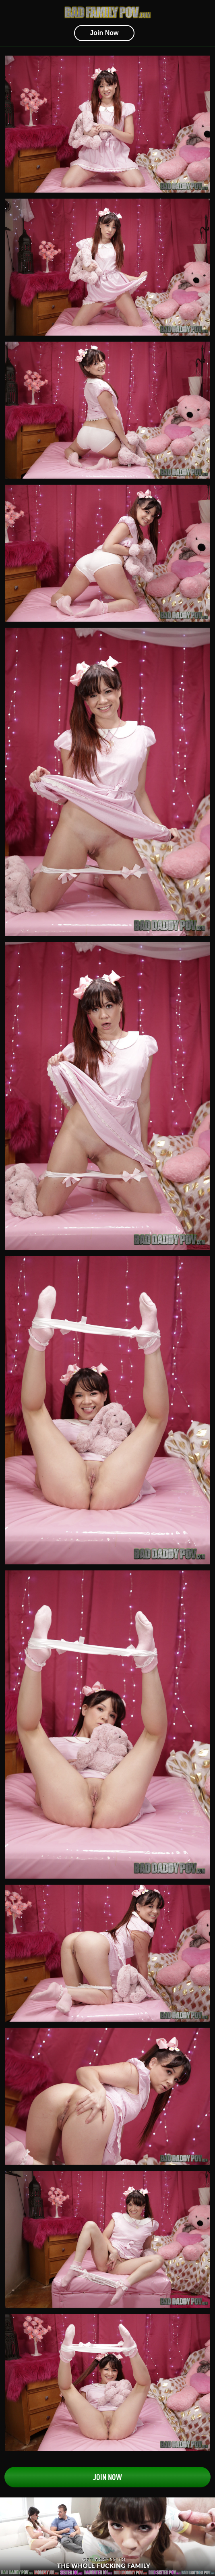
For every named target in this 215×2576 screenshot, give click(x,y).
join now (104, 32)
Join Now (107, 2477)
